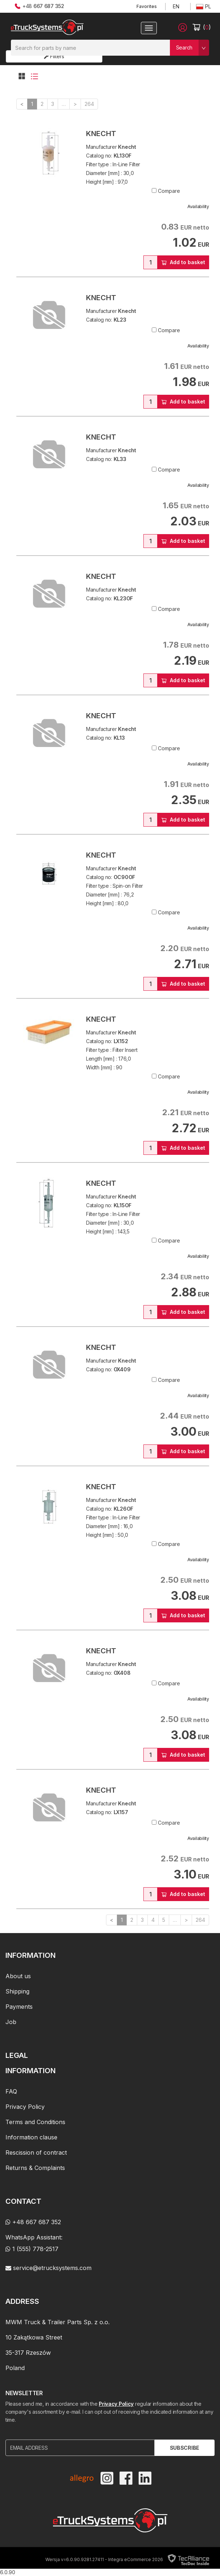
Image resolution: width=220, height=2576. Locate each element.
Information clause (31, 2137)
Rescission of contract (36, 2152)
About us (18, 1976)
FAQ (11, 2091)
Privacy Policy (25, 2106)
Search (184, 47)
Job (10, 2022)
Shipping (17, 1991)
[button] (182, 27)
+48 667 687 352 (33, 2222)
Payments (19, 2006)
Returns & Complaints (35, 2167)
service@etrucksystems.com (48, 2267)
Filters (54, 56)
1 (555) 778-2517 (31, 2249)
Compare (169, 191)
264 (89, 104)
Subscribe (184, 2448)
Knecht (101, 133)
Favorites (147, 6)
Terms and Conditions (35, 2122)
